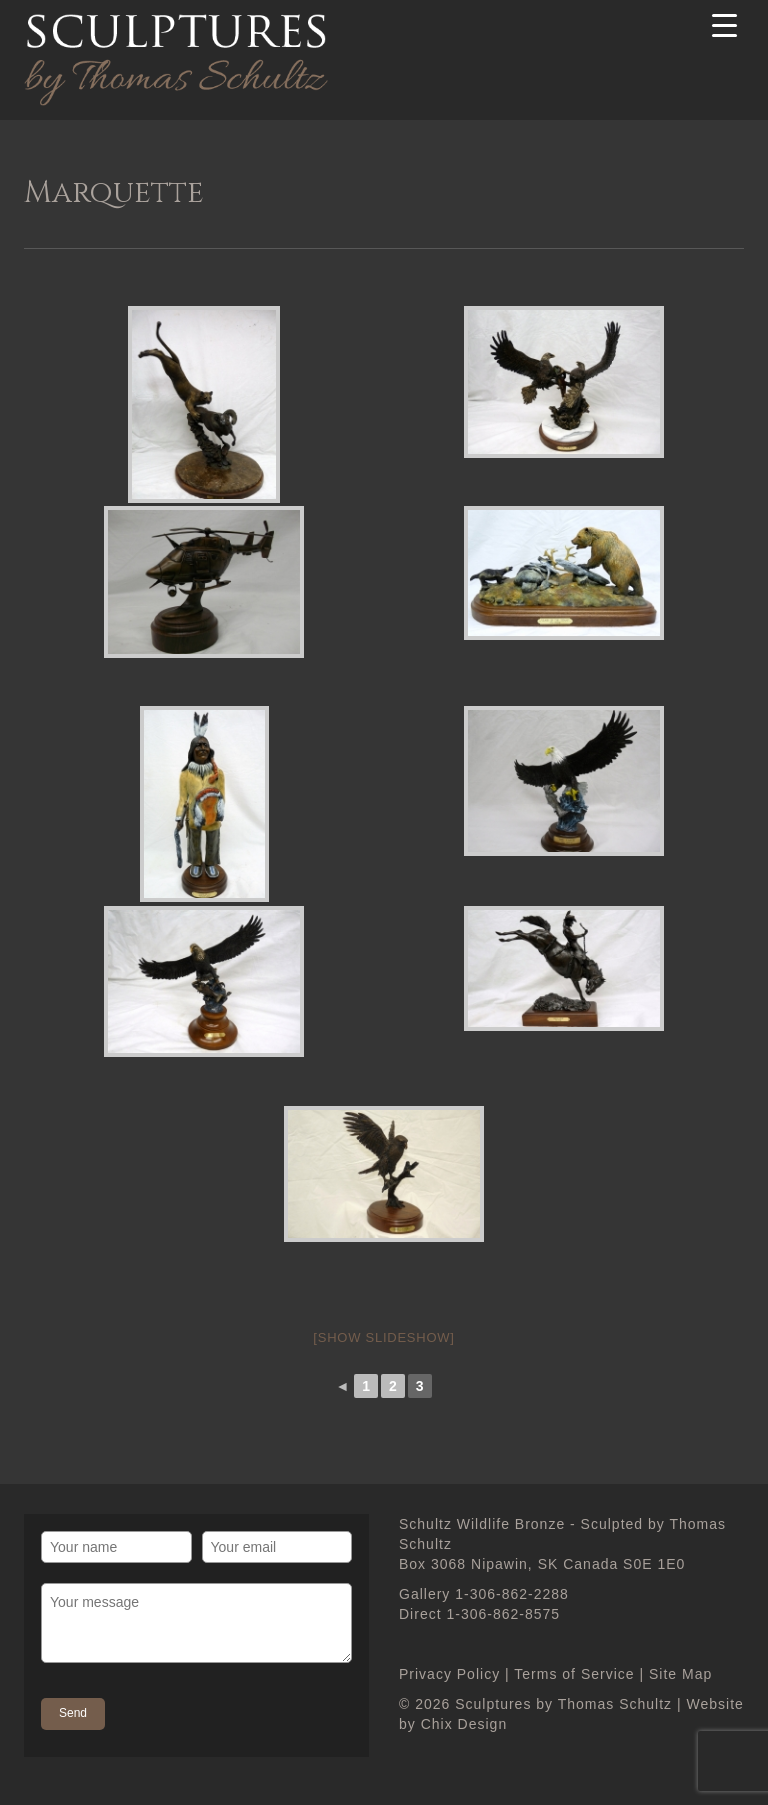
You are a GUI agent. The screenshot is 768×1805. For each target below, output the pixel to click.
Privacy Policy (449, 1674)
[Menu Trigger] (725, 25)
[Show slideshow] (383, 1337)
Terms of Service (574, 1674)
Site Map (680, 1674)
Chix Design (464, 1724)
